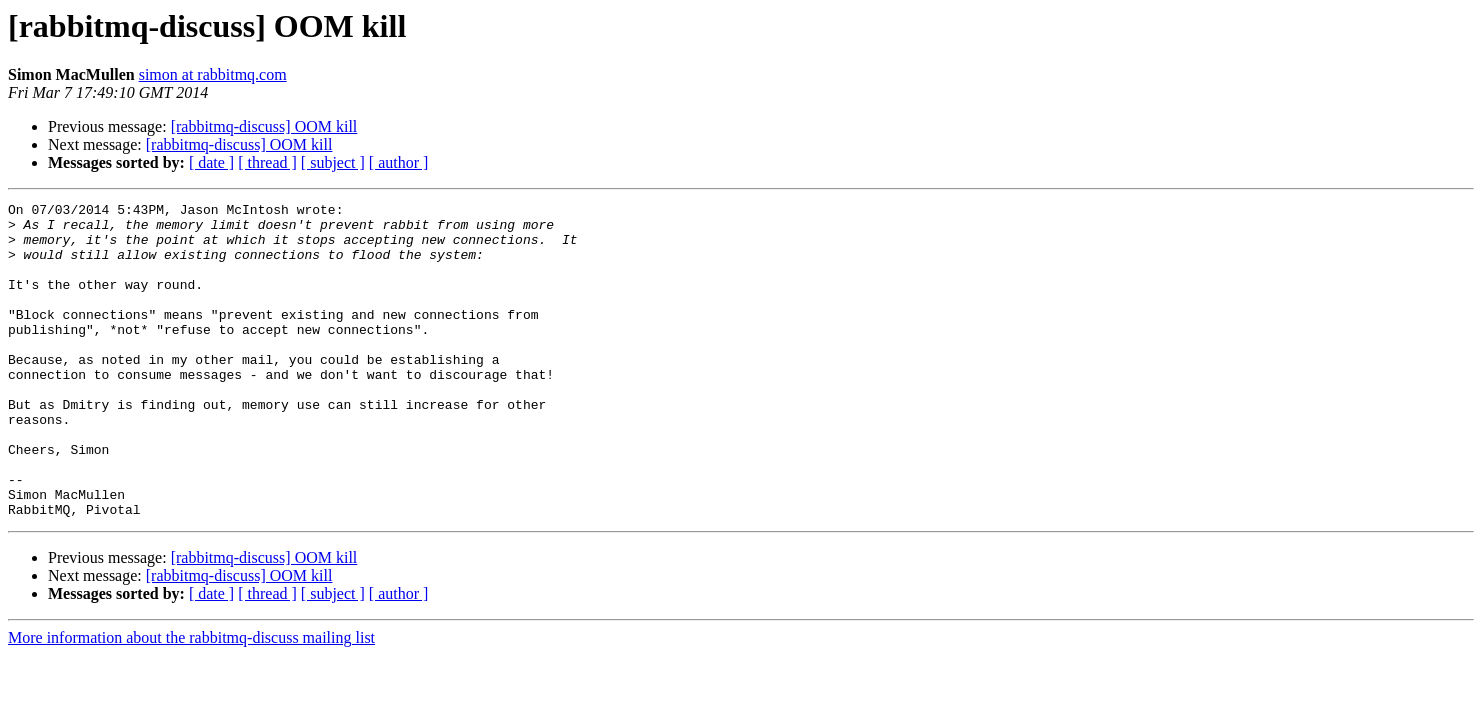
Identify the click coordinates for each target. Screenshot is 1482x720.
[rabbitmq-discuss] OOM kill (264, 126)
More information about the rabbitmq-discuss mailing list (191, 700)
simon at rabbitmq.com (213, 74)
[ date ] (211, 162)
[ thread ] (267, 162)
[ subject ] (333, 162)
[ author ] (399, 162)
